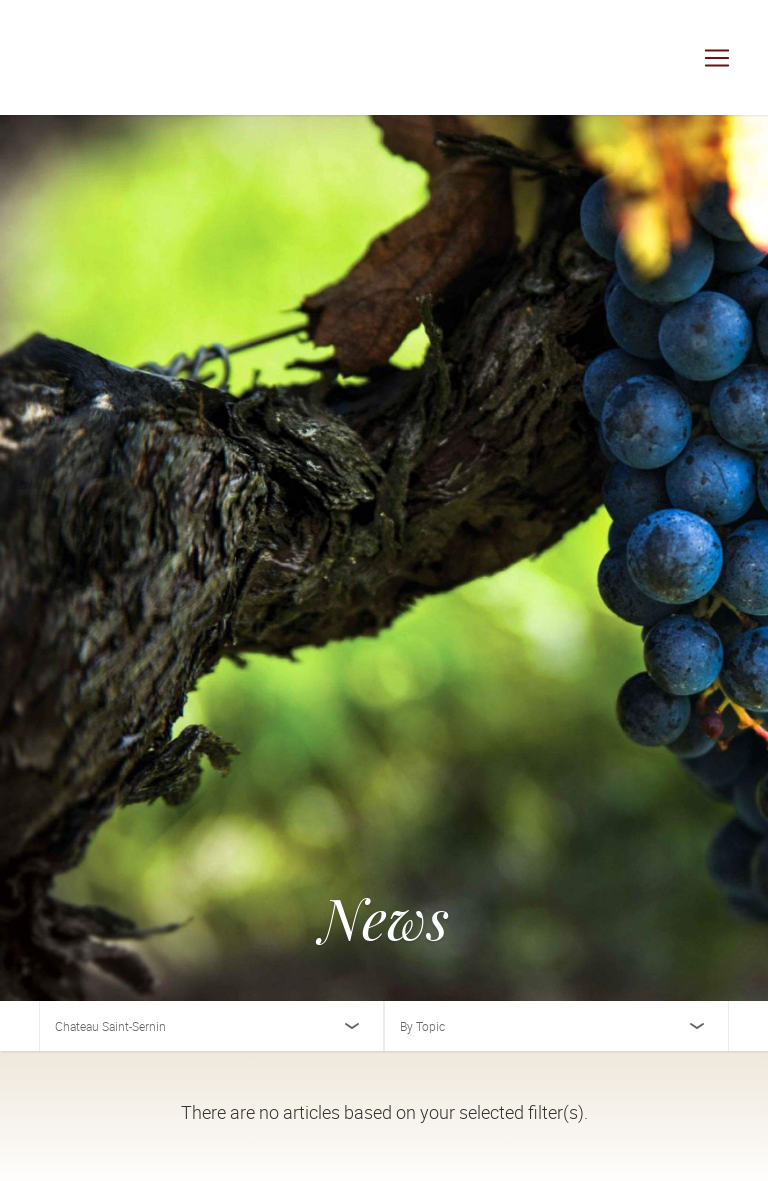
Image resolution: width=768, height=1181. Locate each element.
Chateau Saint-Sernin (110, 1026)
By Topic (422, 1026)
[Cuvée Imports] (90, 57)
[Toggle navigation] (717, 58)
